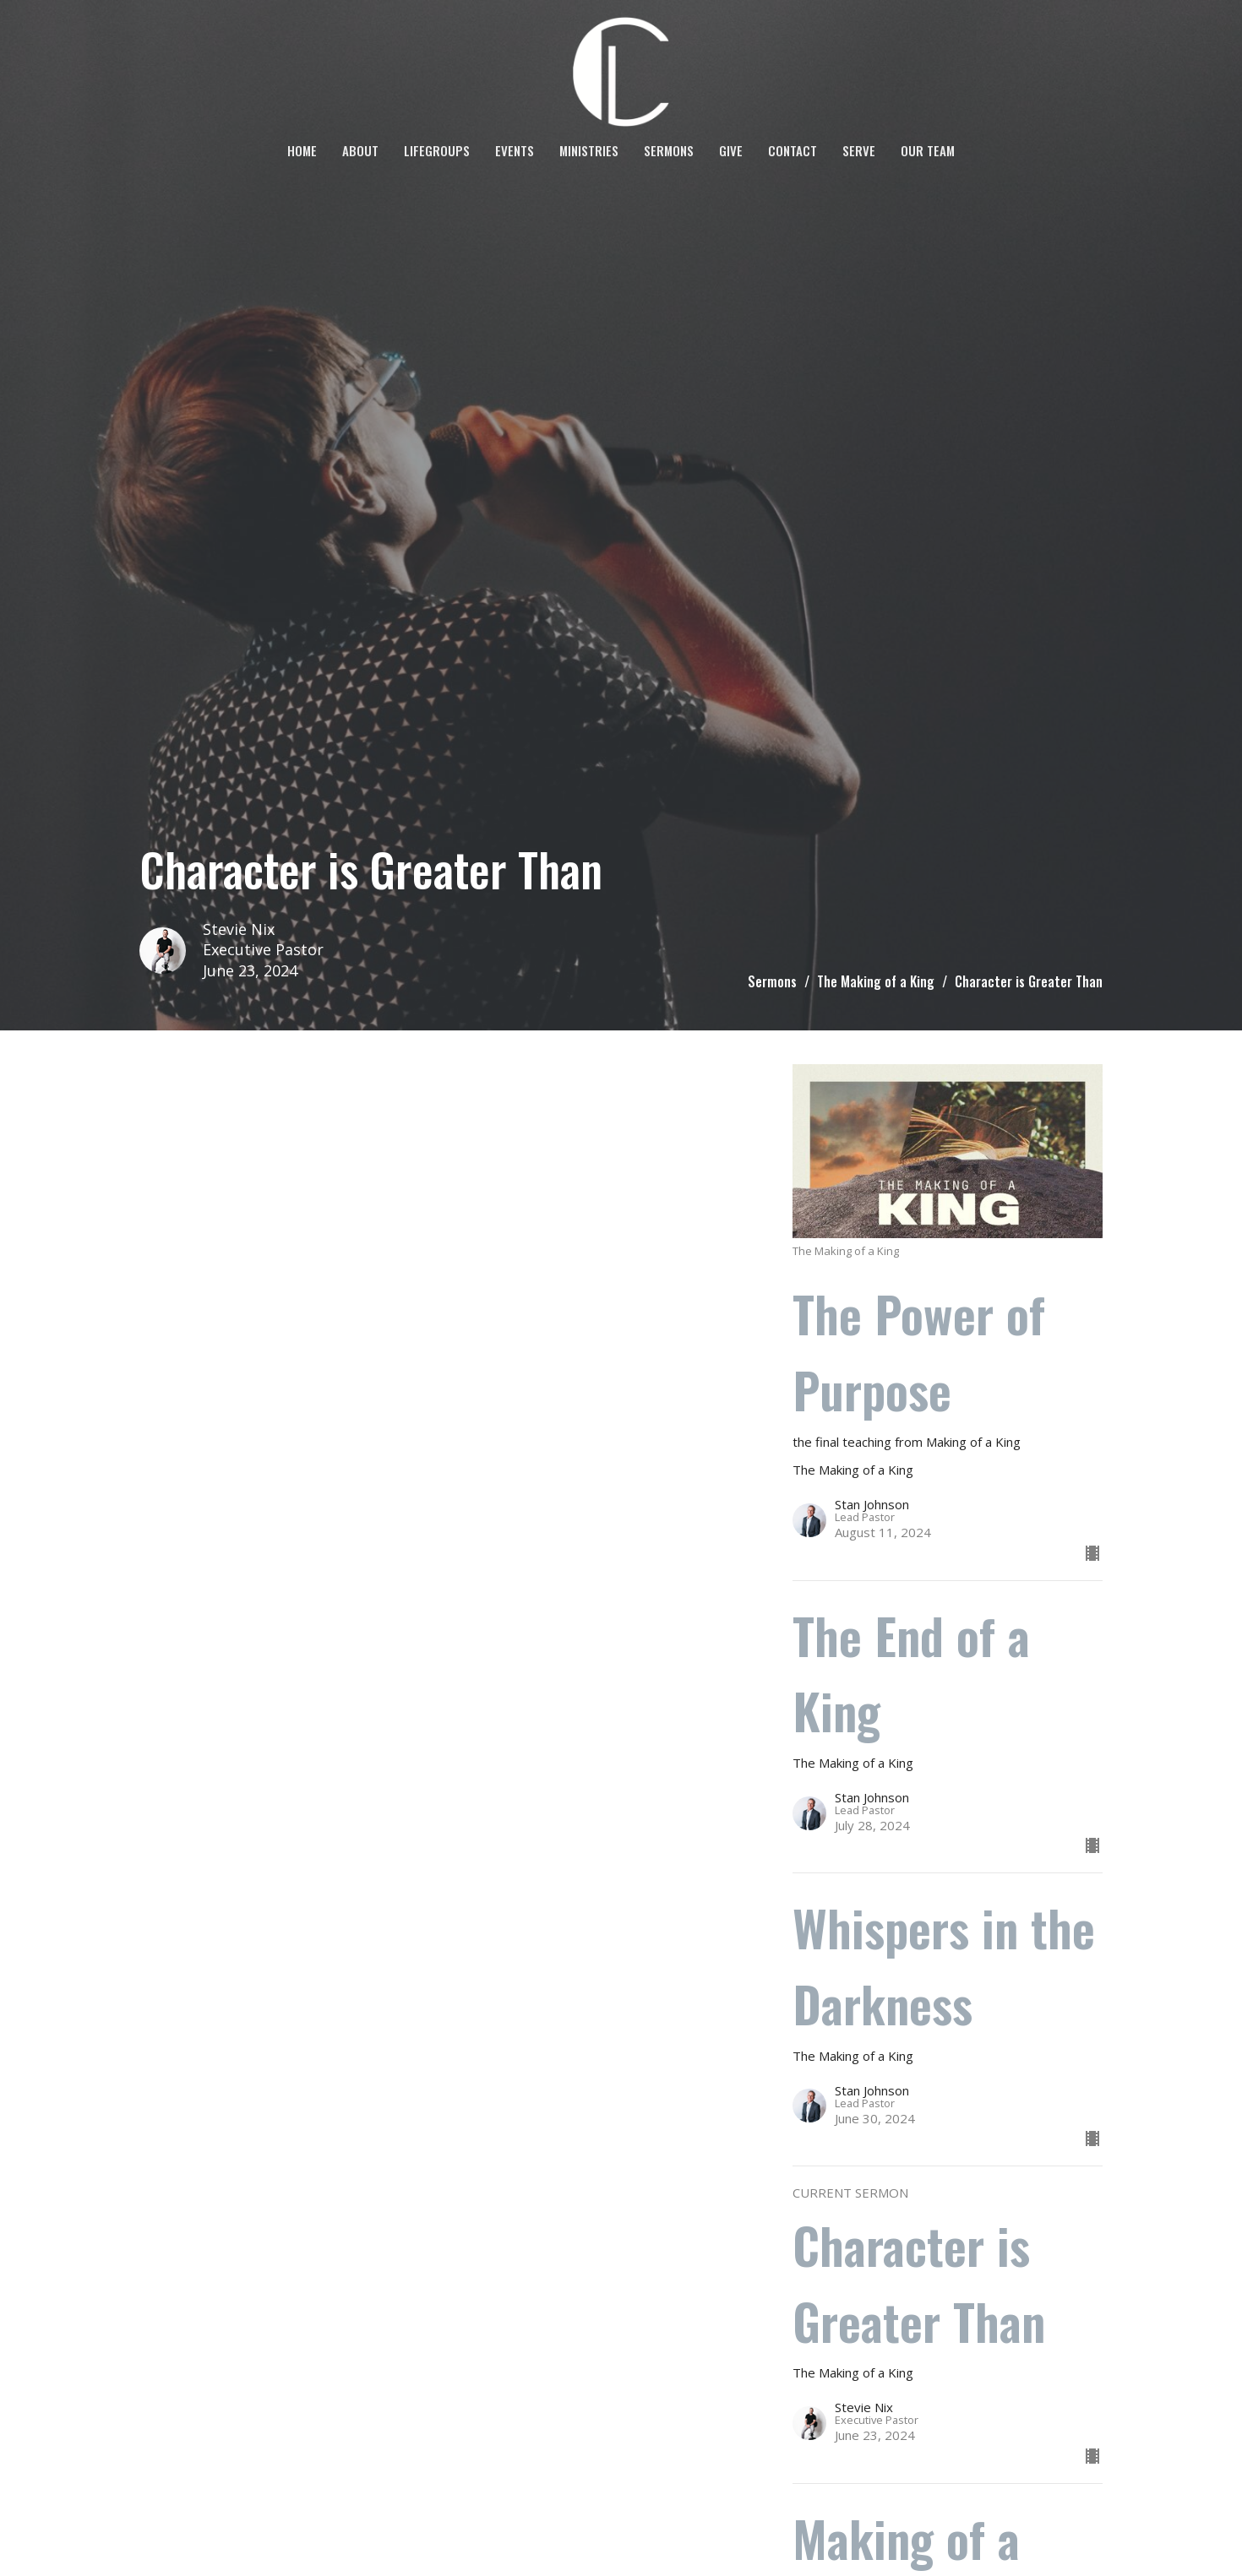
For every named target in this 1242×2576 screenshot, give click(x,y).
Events (514, 150)
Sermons (669, 150)
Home (302, 150)
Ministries (588, 150)
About (360, 150)
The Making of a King (875, 981)
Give (731, 150)
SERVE (858, 150)
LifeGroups (437, 150)
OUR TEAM (928, 150)
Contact (792, 150)
